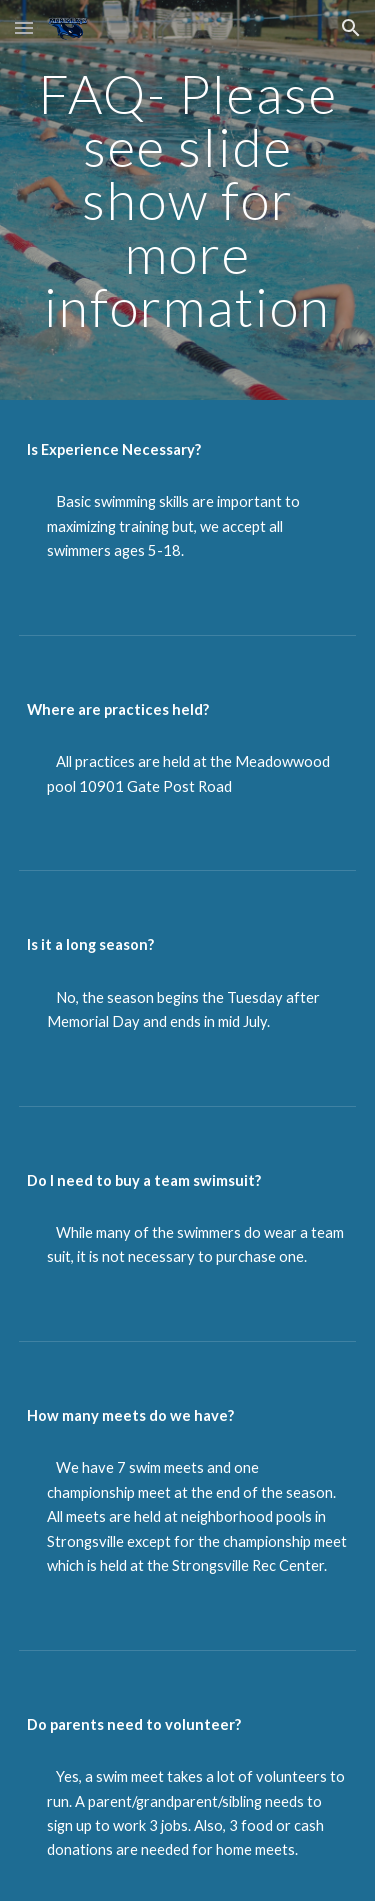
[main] (188, 200)
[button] (24, 27)
